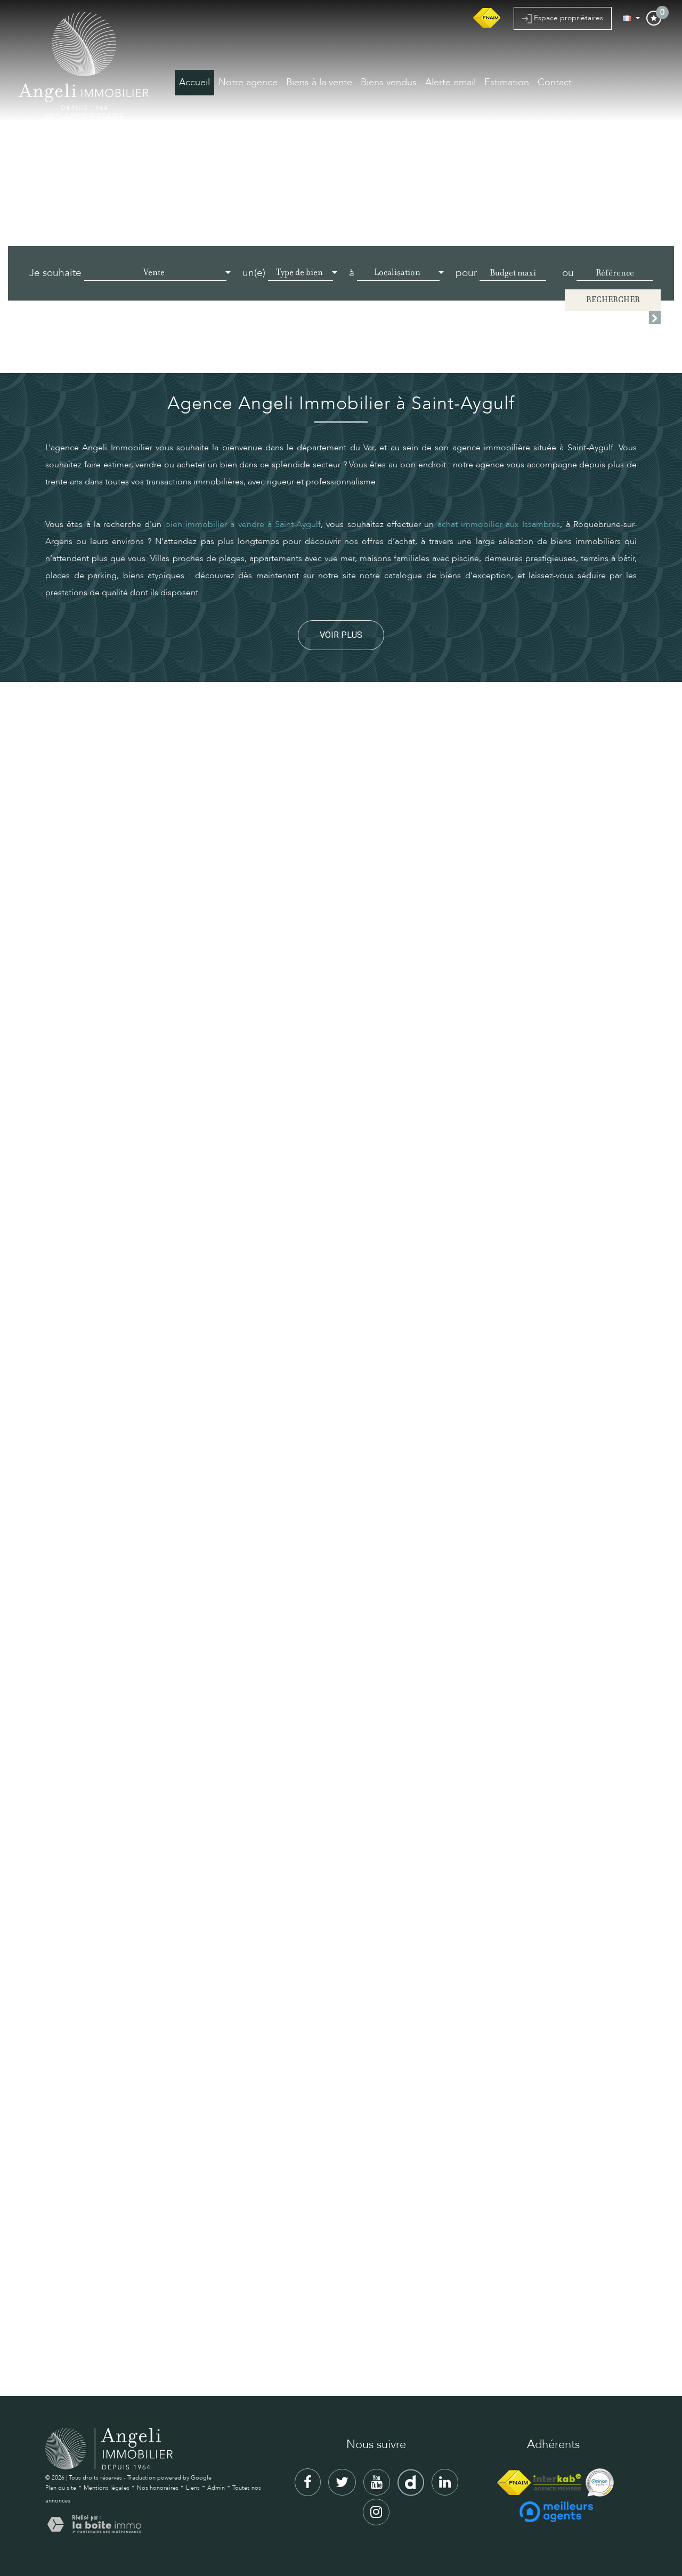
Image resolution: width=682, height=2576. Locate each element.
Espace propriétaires (562, 18)
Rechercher (613, 300)
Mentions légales (106, 2488)
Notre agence (248, 82)
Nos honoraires (157, 2488)
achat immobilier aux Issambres (499, 524)
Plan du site (60, 2488)
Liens (193, 2488)
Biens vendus (389, 82)
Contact (555, 82)
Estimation (506, 82)
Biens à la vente (319, 82)
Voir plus (341, 635)
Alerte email (450, 82)
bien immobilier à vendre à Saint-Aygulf (243, 524)
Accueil (194, 82)
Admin (216, 2488)
